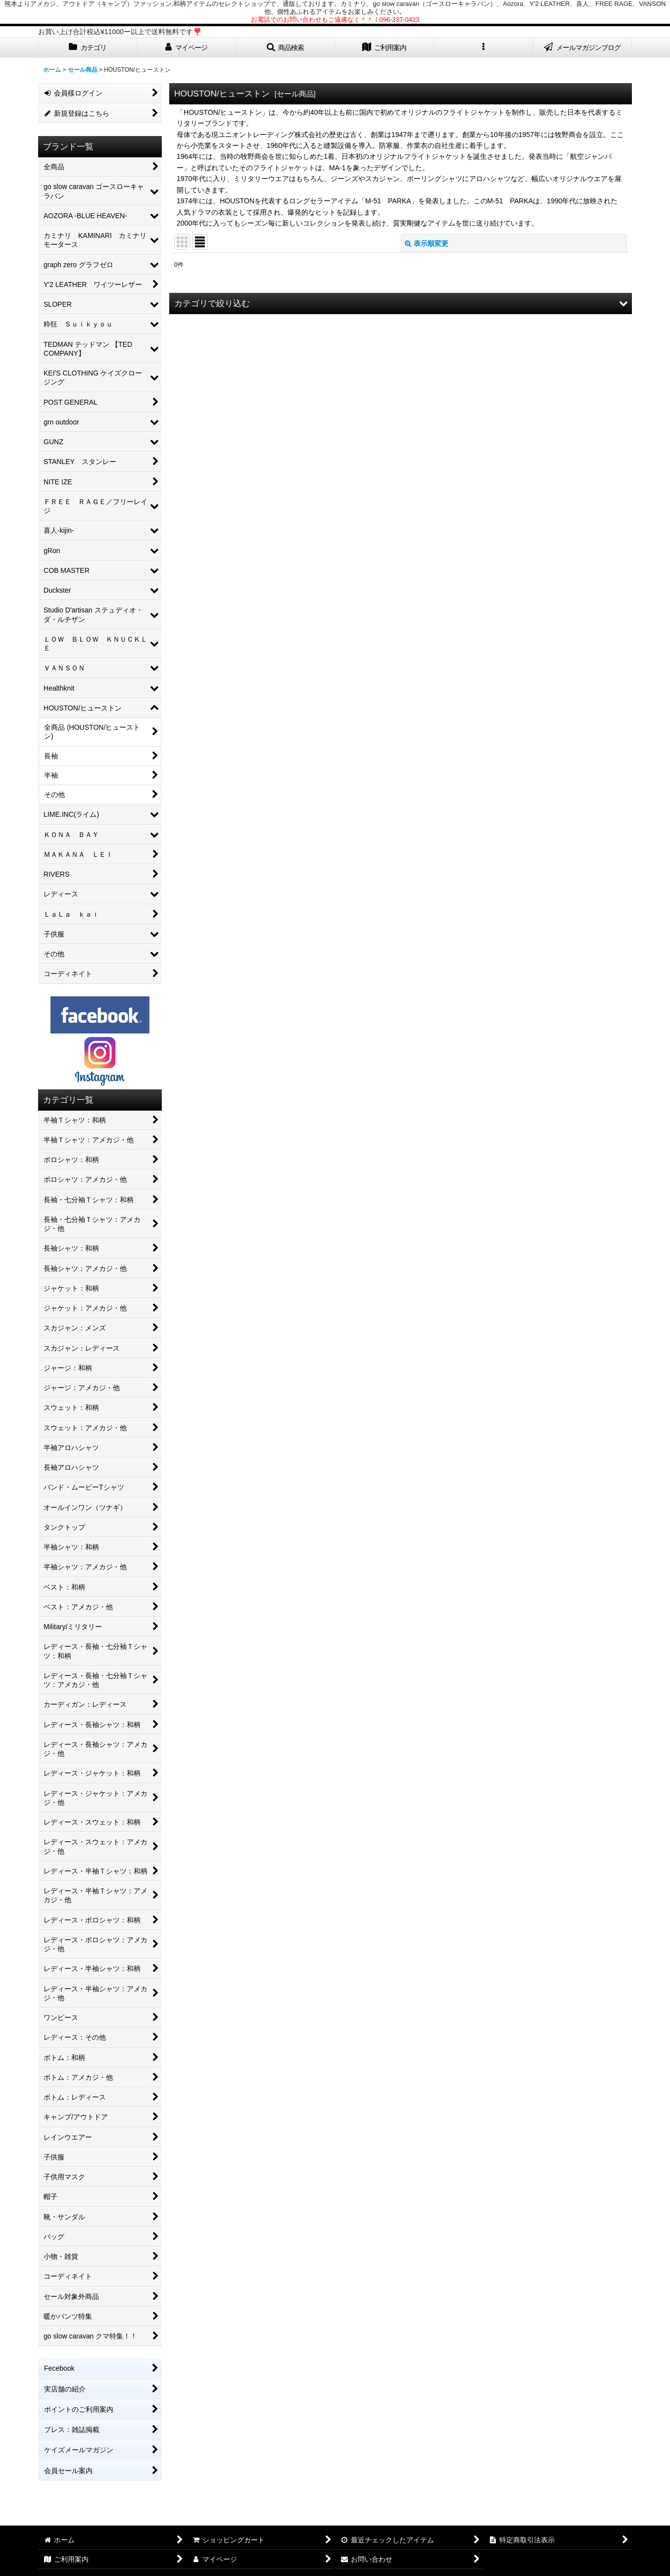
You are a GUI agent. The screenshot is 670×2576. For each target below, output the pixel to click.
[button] (285, 48)
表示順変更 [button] (426, 243)
